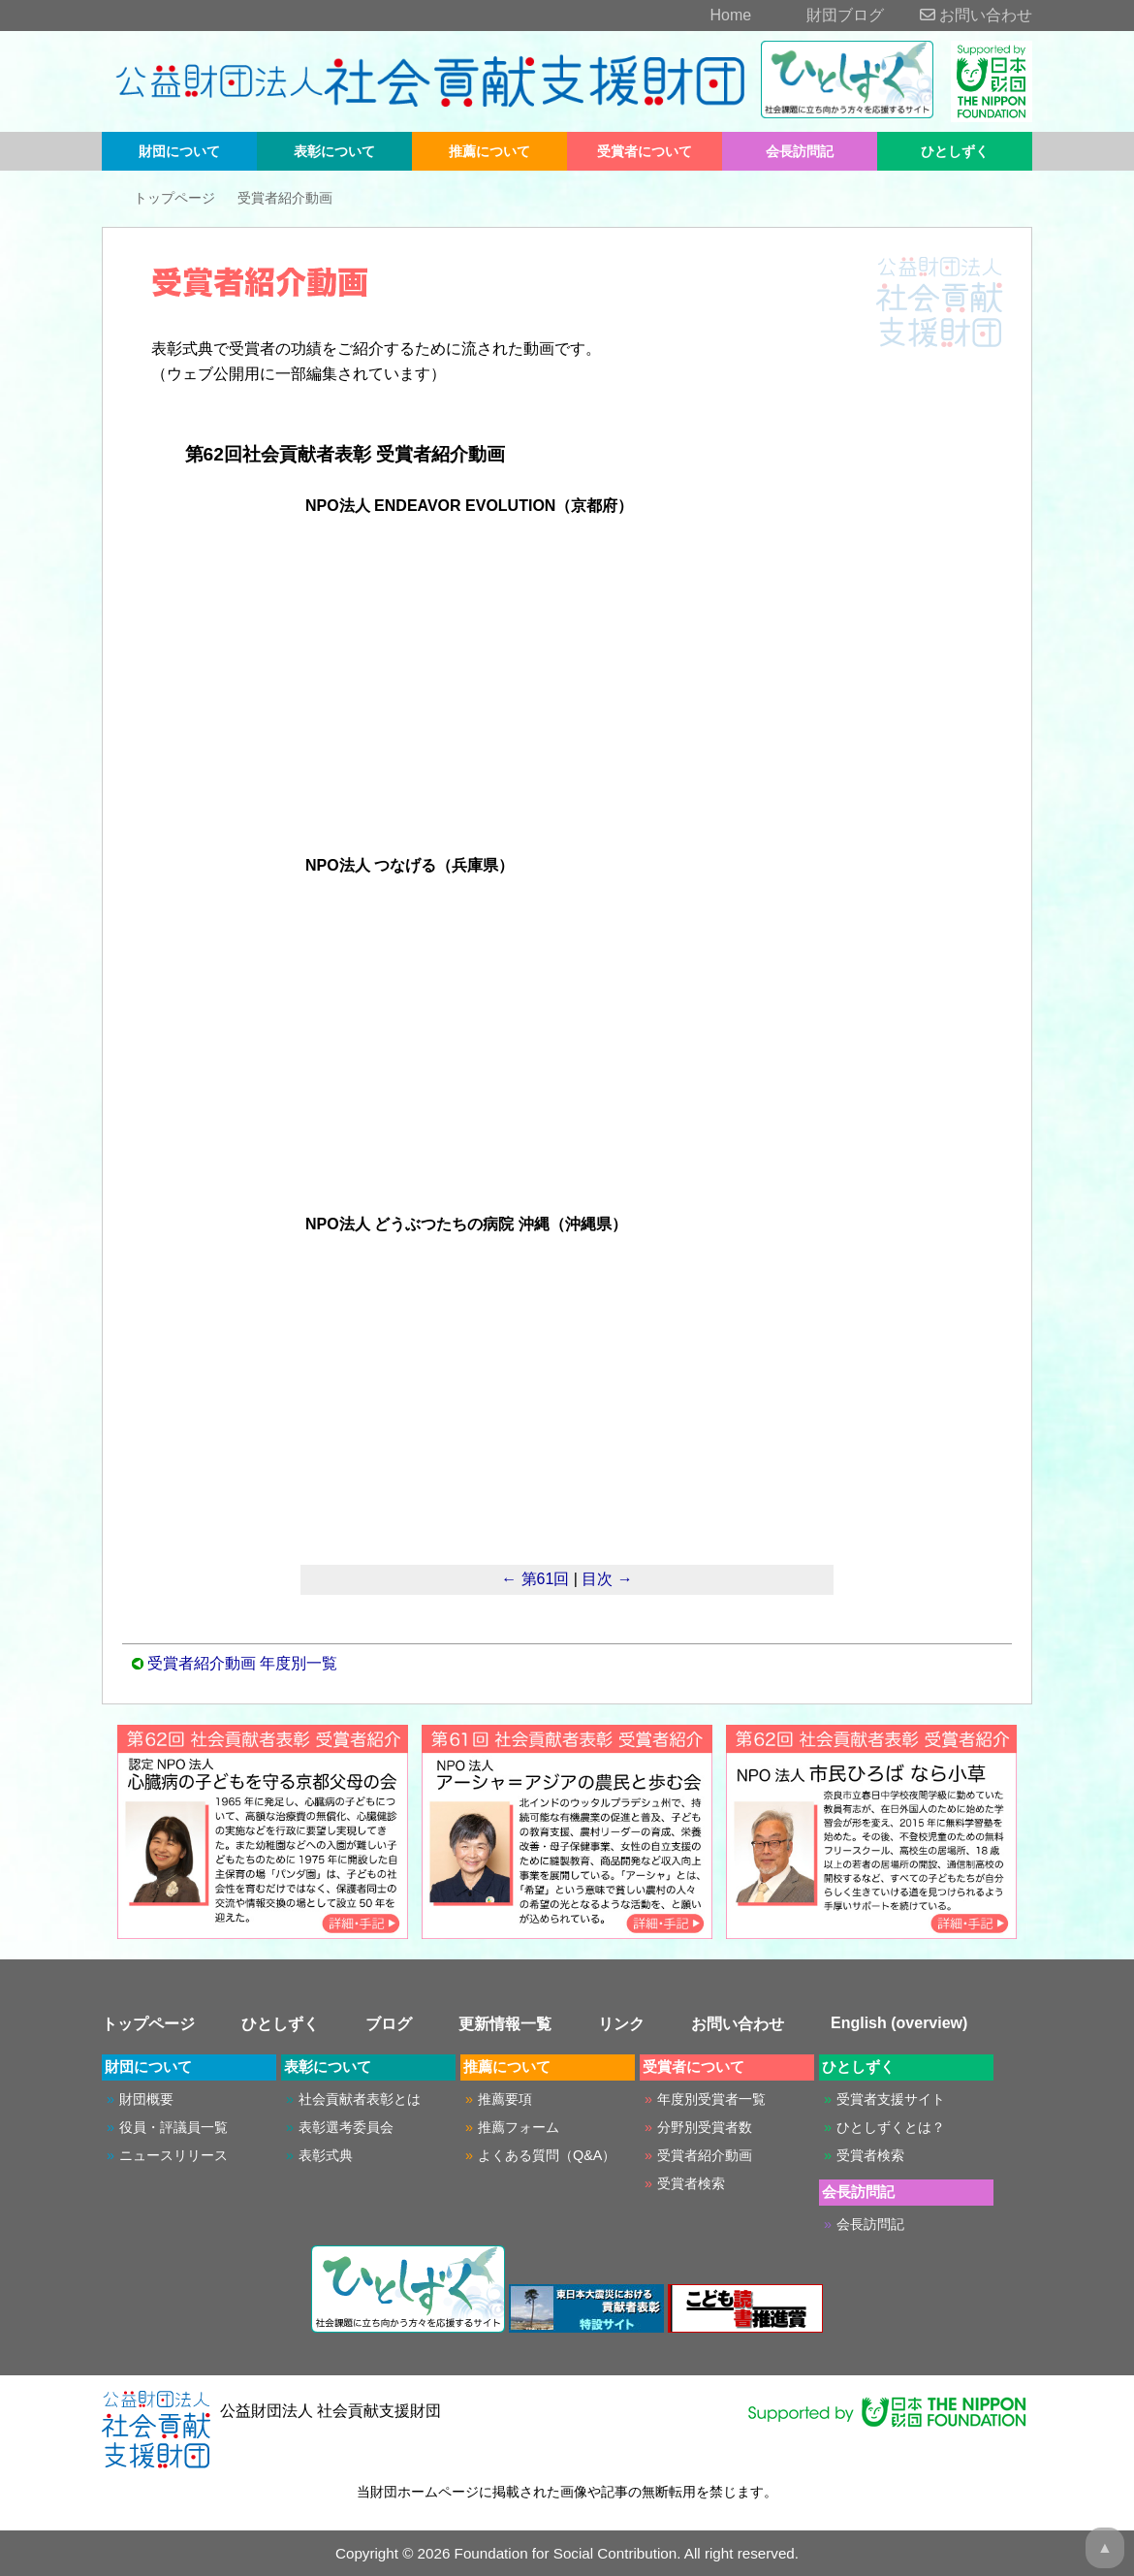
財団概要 (146, 2099)
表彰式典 (326, 2155)
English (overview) (899, 2023)
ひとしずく (955, 151)
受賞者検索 (691, 2183)
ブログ (388, 2024)
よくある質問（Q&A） (546, 2155)
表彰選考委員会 (346, 2127)
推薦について (489, 151)
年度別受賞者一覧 (711, 2099)
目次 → (607, 1579)
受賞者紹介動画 (284, 198)
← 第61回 (535, 1579)
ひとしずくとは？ (890, 2127)
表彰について (334, 151)
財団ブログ (820, 15)
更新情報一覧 (504, 2024)
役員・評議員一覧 (173, 2127)
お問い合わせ (960, 15)
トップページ (174, 198)
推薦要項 (505, 2099)
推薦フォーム (518, 2127)
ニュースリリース (173, 2155)
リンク (621, 2024)
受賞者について (644, 151)
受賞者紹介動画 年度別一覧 (242, 1663)
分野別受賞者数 (704, 2127)
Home (704, 15)
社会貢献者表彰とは (360, 2099)
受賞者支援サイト (890, 2099)
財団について (179, 151)
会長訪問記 (800, 151)
